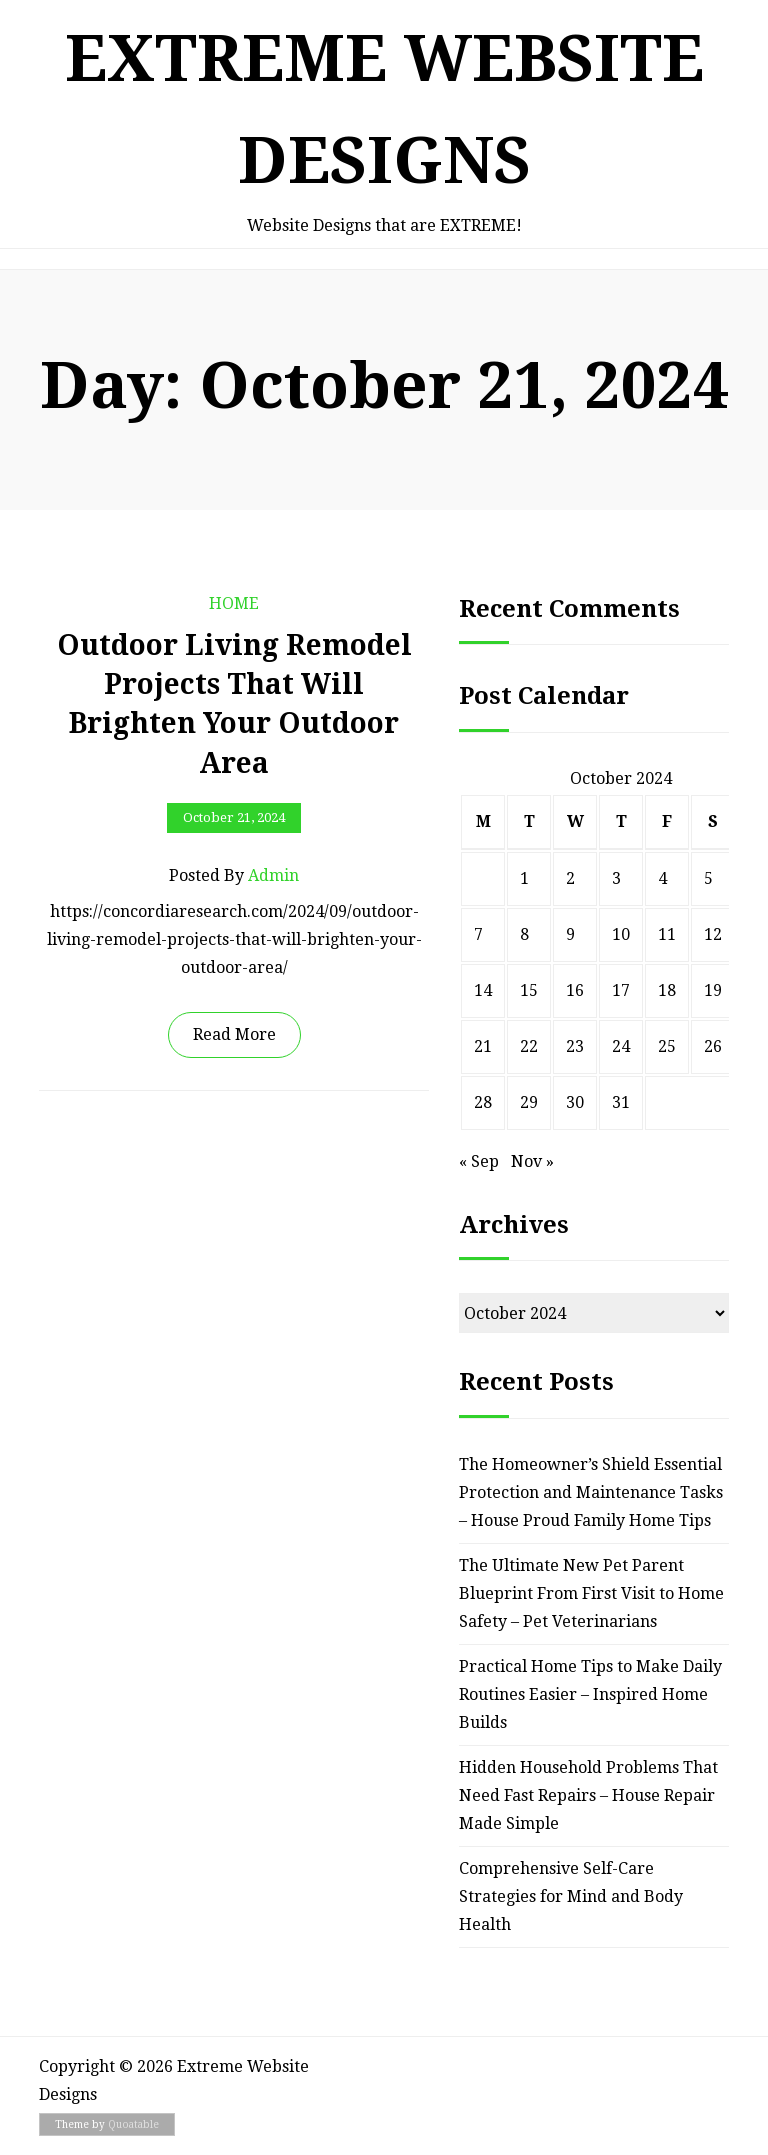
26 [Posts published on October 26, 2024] (713, 1046)
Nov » (532, 1161)
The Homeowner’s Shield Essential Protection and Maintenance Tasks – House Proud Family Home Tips (591, 1492)
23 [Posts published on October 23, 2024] (575, 1046)
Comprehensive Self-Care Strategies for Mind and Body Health (571, 1896)
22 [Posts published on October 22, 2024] (529, 1046)
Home (234, 603)
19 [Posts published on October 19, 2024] (713, 990)
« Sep (479, 1161)
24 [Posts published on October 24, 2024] (621, 1046)
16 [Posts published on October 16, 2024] (575, 990)
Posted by (234, 876)
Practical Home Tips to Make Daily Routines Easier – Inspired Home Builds (590, 1694)
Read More (234, 1034)
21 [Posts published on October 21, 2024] (483, 1046)
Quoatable (133, 2124)
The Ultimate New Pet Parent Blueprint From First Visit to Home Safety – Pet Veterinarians (591, 1593)
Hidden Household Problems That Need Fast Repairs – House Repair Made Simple (588, 1795)
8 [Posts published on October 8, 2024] (524, 934)
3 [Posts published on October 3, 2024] (616, 878)
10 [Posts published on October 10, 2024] (621, 934)
